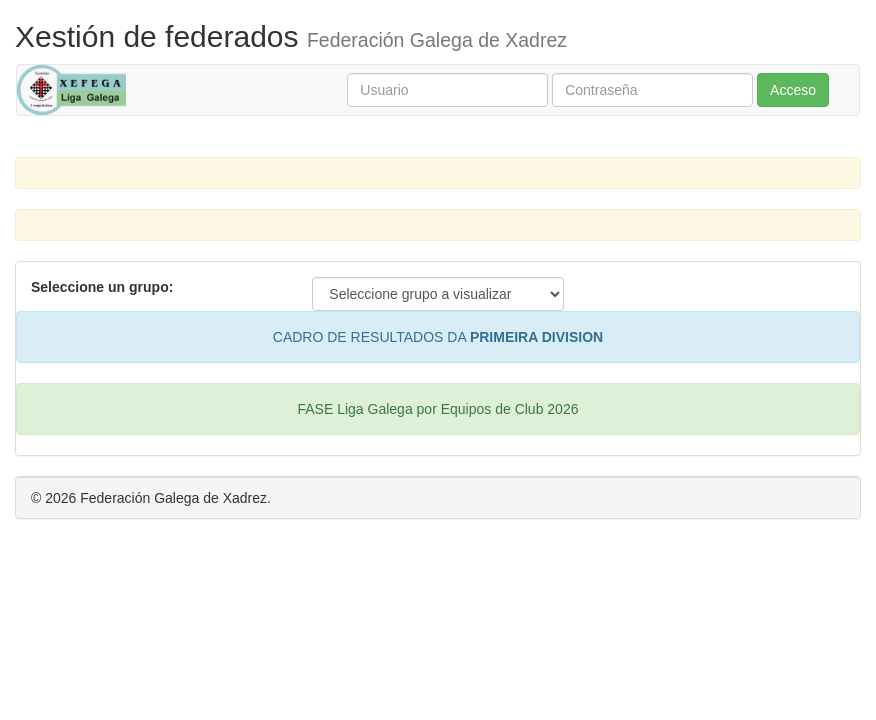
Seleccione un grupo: (102, 287)
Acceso (793, 90)
